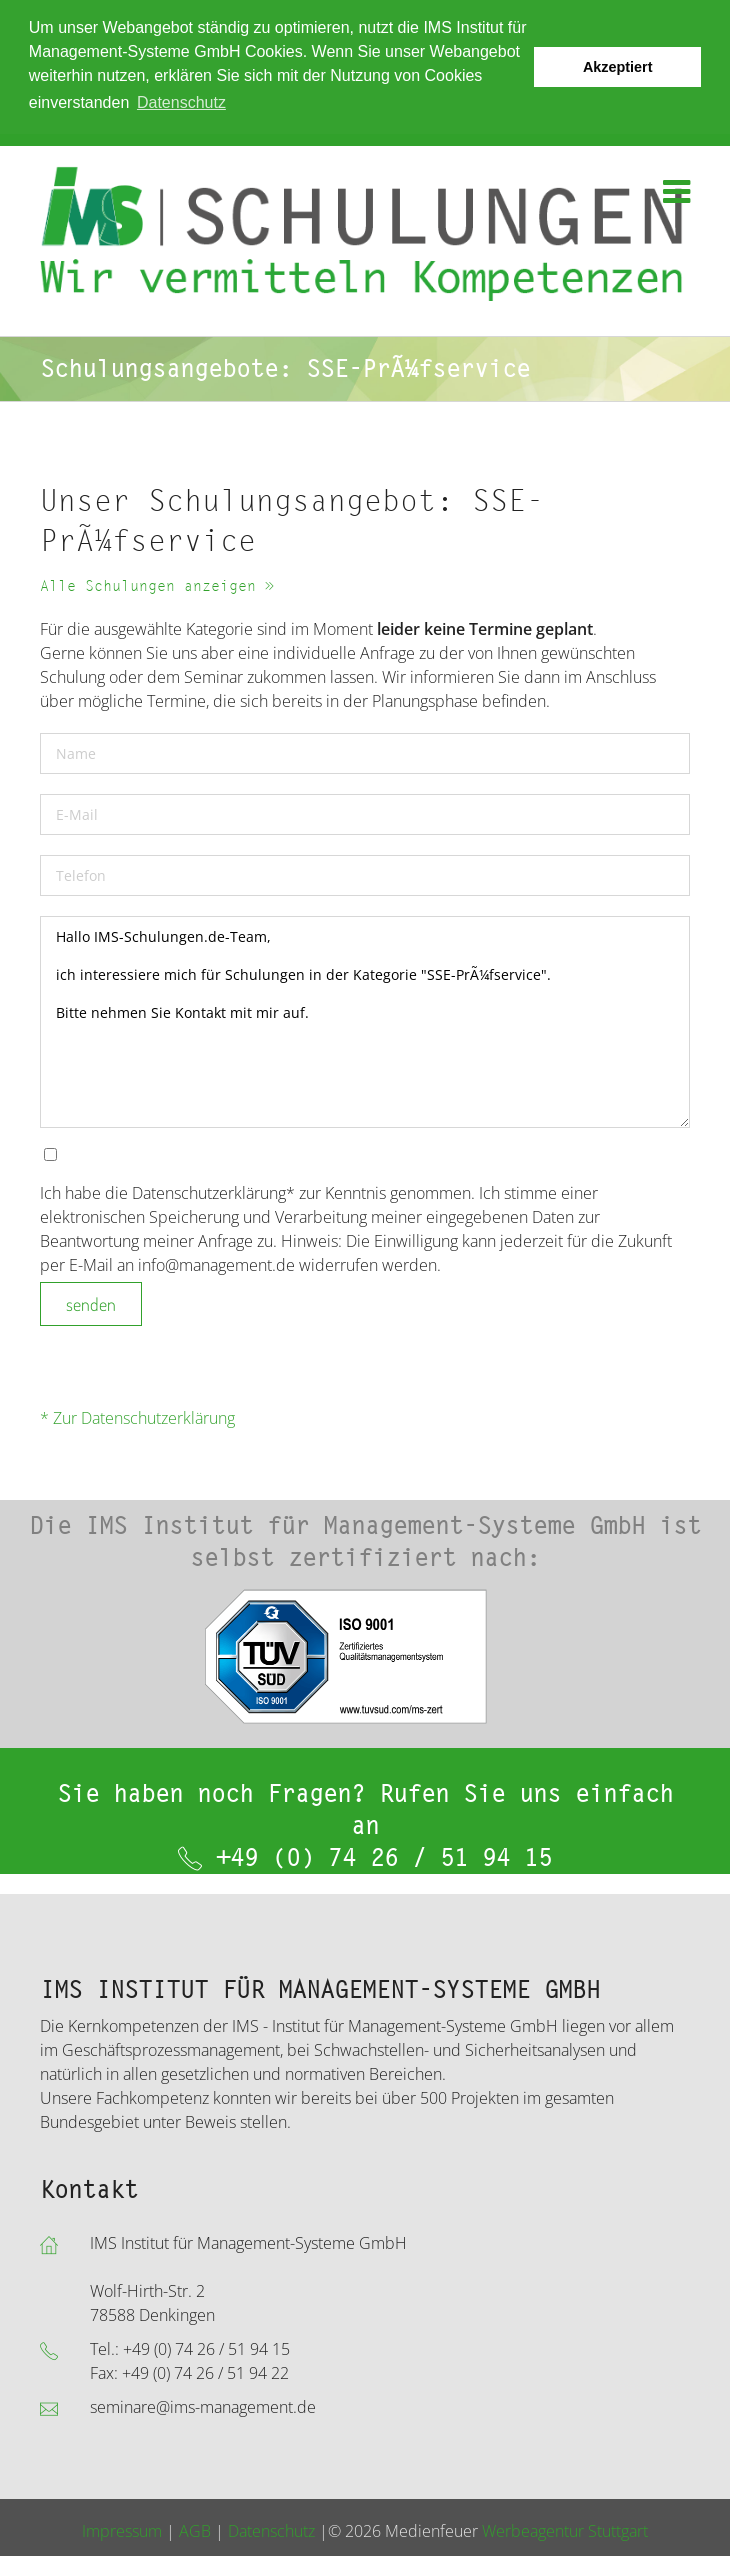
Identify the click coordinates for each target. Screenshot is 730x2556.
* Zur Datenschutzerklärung (137, 1418)
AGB (195, 2531)
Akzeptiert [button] (618, 67)
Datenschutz (271, 2531)
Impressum (122, 2531)
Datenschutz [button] (181, 102)
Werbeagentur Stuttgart (565, 2531)
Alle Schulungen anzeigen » (157, 586)
